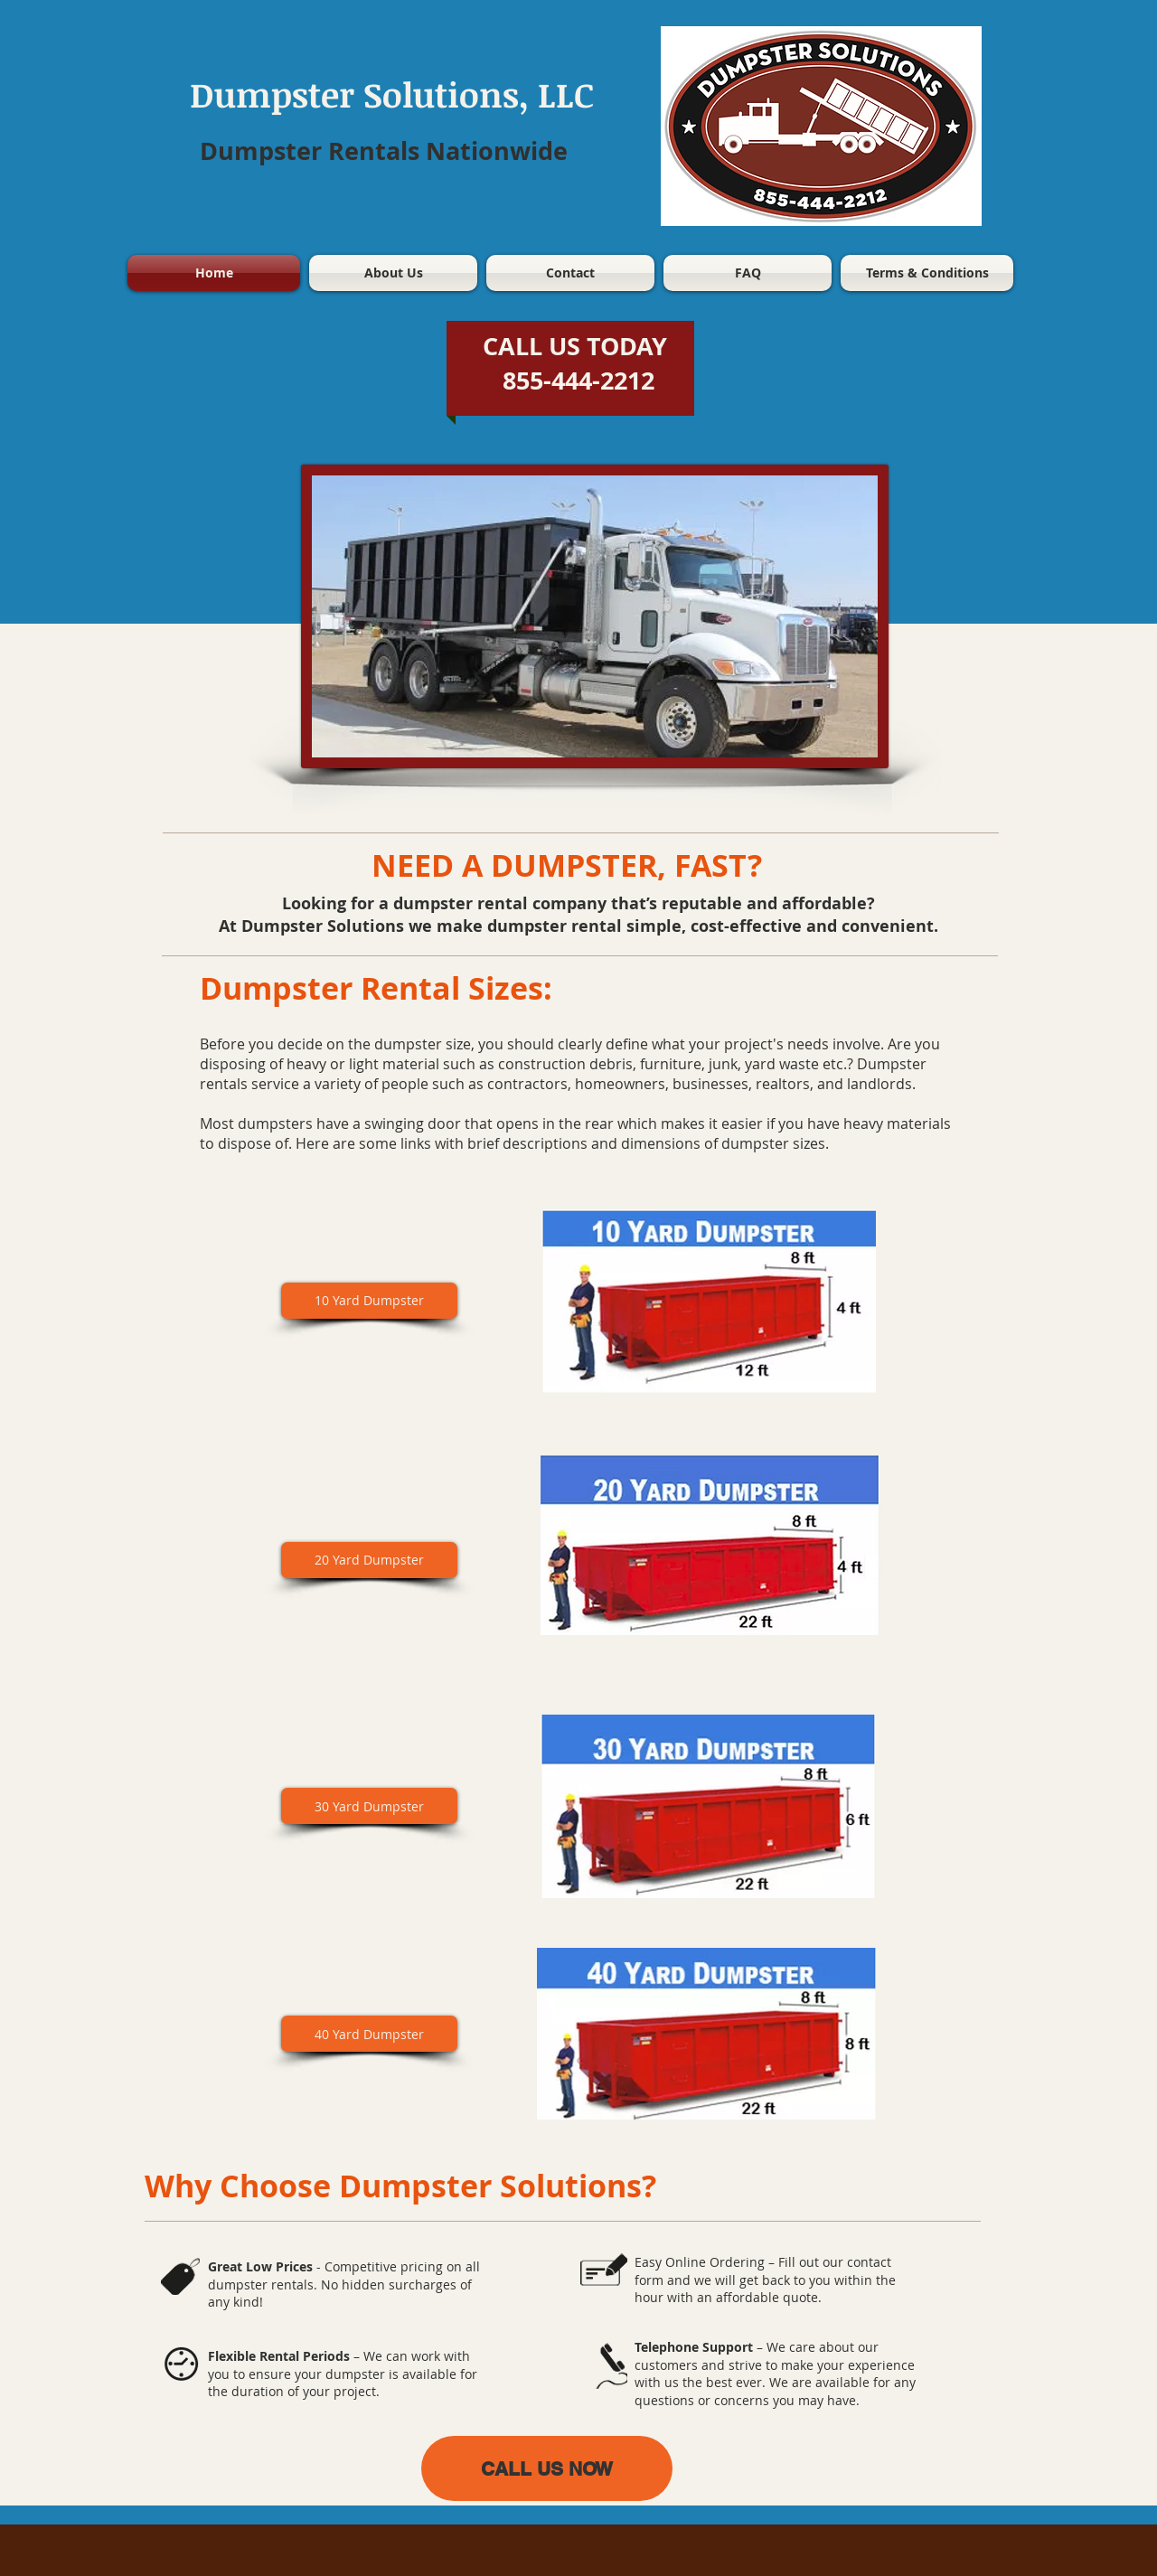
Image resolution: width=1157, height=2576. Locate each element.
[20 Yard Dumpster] (369, 1560)
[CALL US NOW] (547, 2468)
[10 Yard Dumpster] (369, 1301)
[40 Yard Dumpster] (369, 2034)
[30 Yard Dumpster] (369, 1806)
